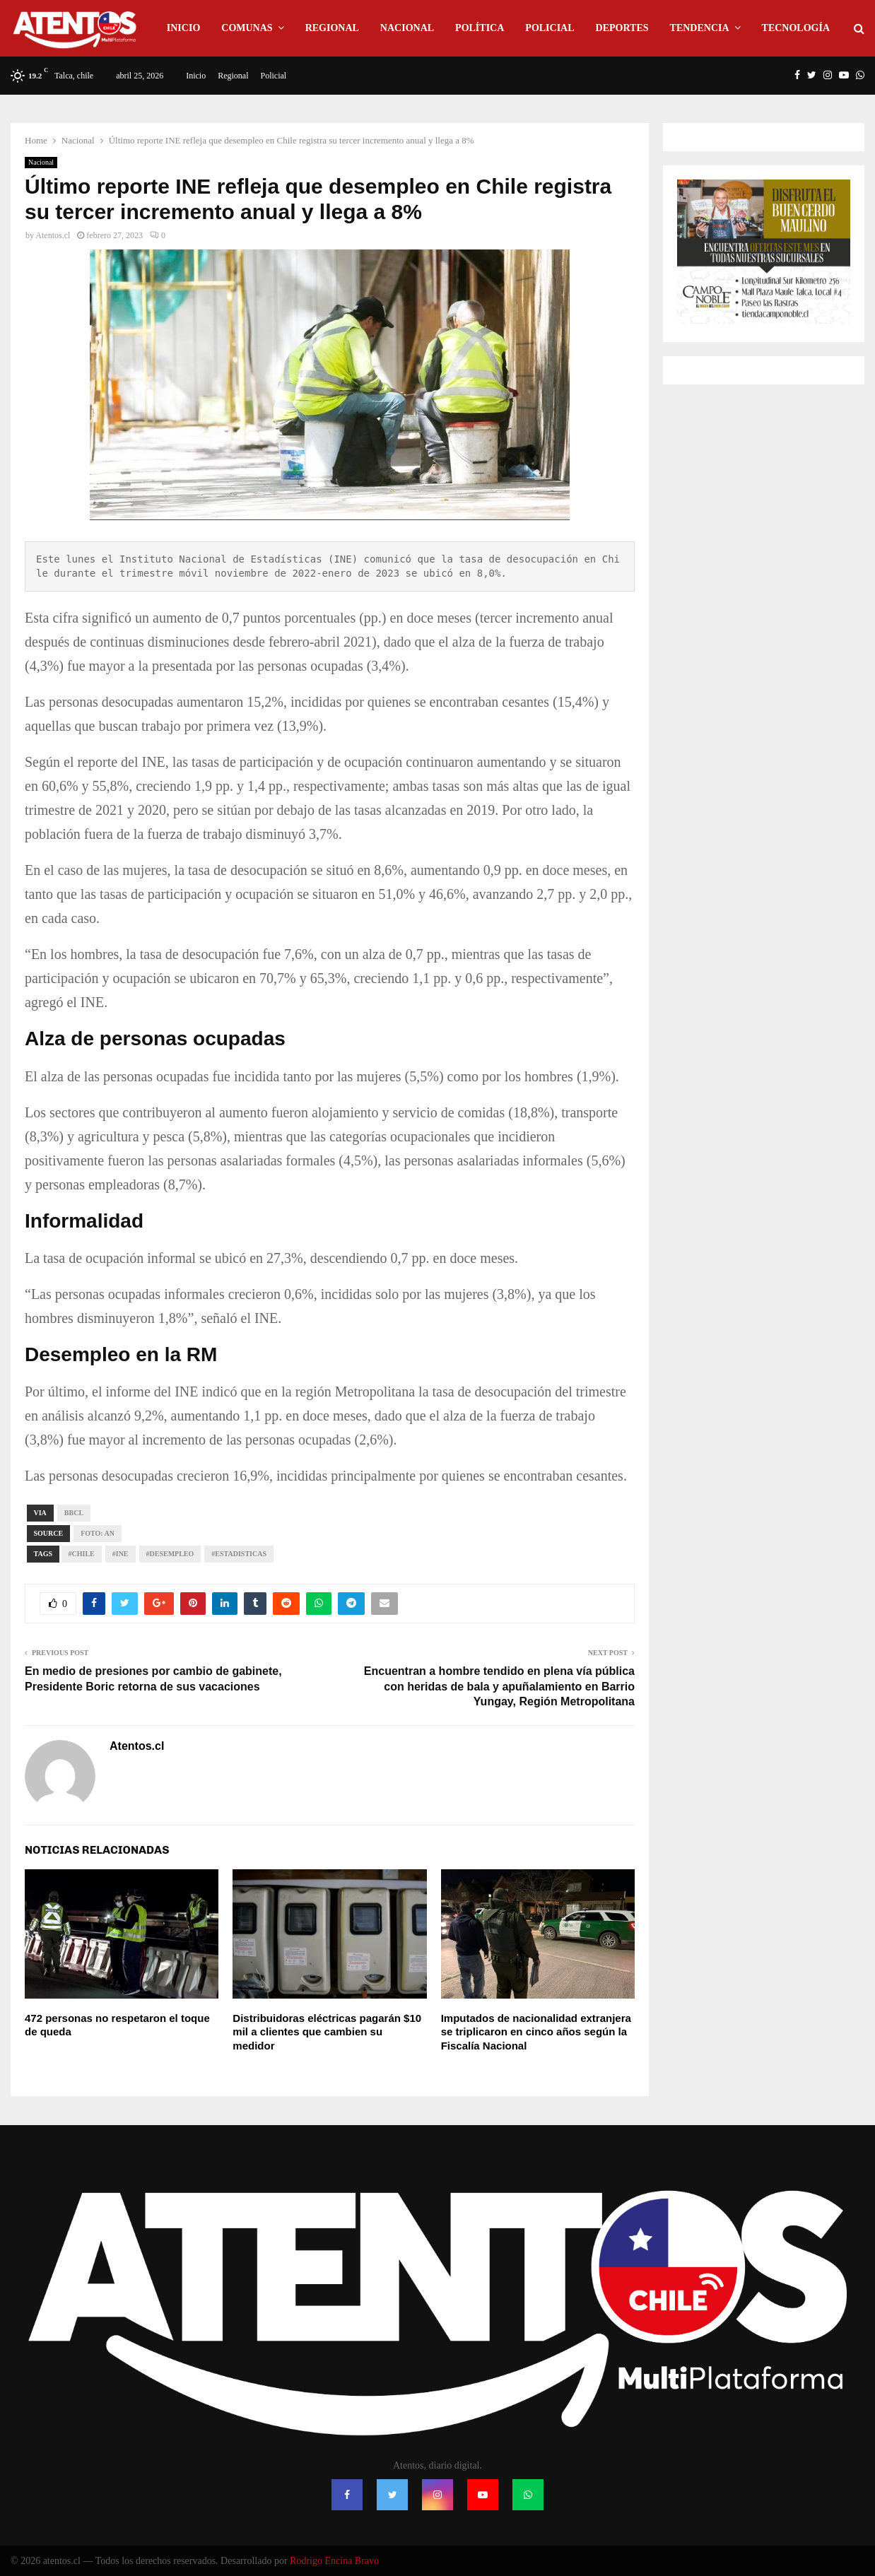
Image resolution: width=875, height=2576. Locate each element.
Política (479, 28)
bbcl (73, 1513)
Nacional (407, 28)
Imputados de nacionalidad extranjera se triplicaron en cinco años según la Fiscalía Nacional (536, 2032)
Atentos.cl (52, 235)
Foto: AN (97, 1533)
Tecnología (796, 28)
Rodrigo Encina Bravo (334, 2561)
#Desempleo (170, 1554)
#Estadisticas (238, 1554)
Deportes (622, 28)
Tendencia (699, 28)
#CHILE (82, 1554)
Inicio (183, 28)
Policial (549, 28)
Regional (332, 28)
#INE (120, 1554)
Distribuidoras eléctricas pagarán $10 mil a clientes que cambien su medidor (327, 2032)
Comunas (246, 28)
